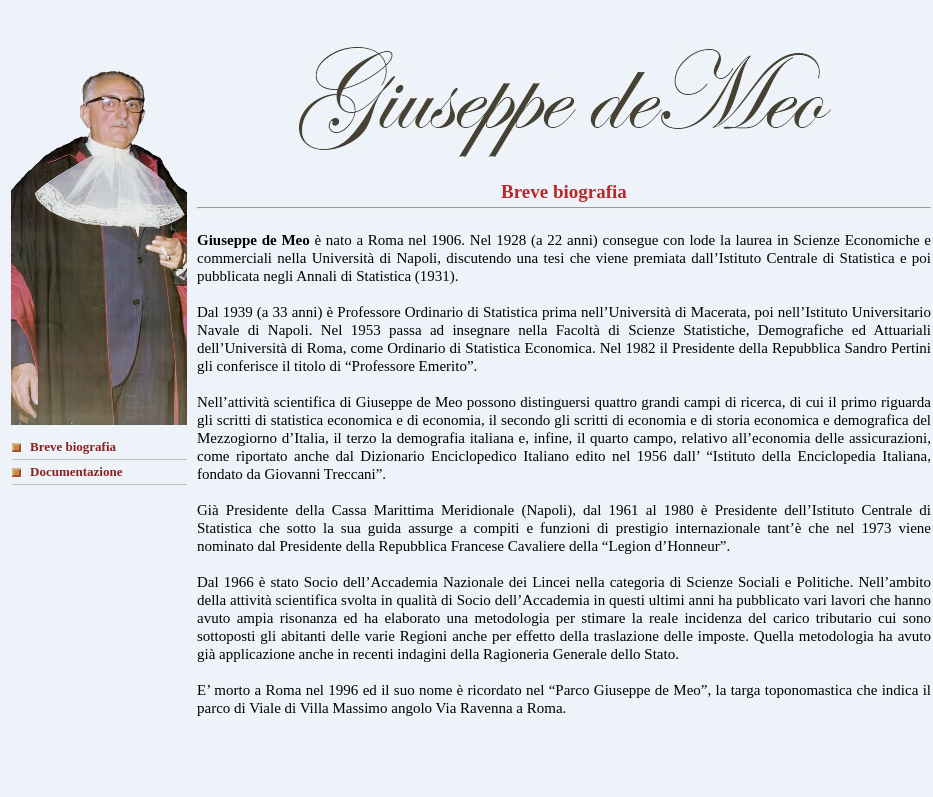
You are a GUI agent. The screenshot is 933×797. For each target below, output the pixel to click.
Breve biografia (73, 446)
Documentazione (76, 471)
